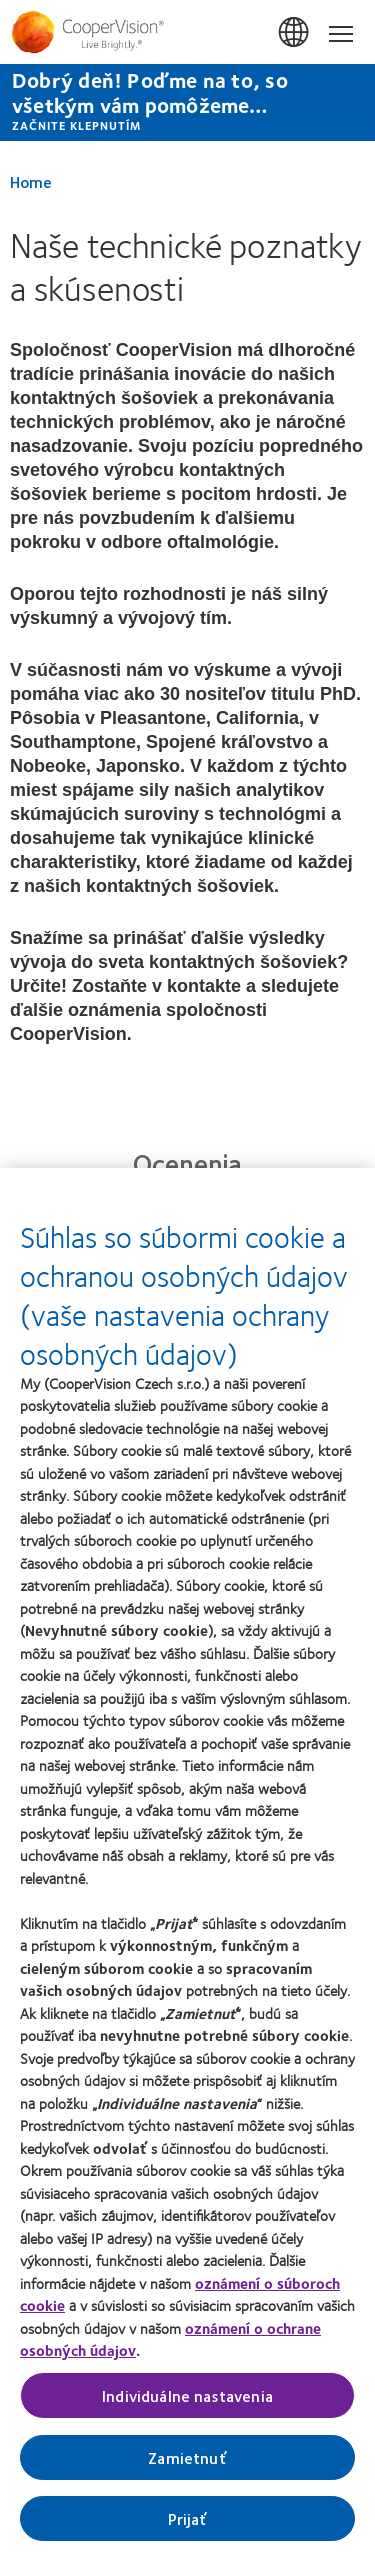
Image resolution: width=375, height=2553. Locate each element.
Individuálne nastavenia (187, 2402)
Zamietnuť (187, 2464)
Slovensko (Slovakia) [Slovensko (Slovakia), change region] (295, 33)
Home (31, 181)
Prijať (188, 2525)
